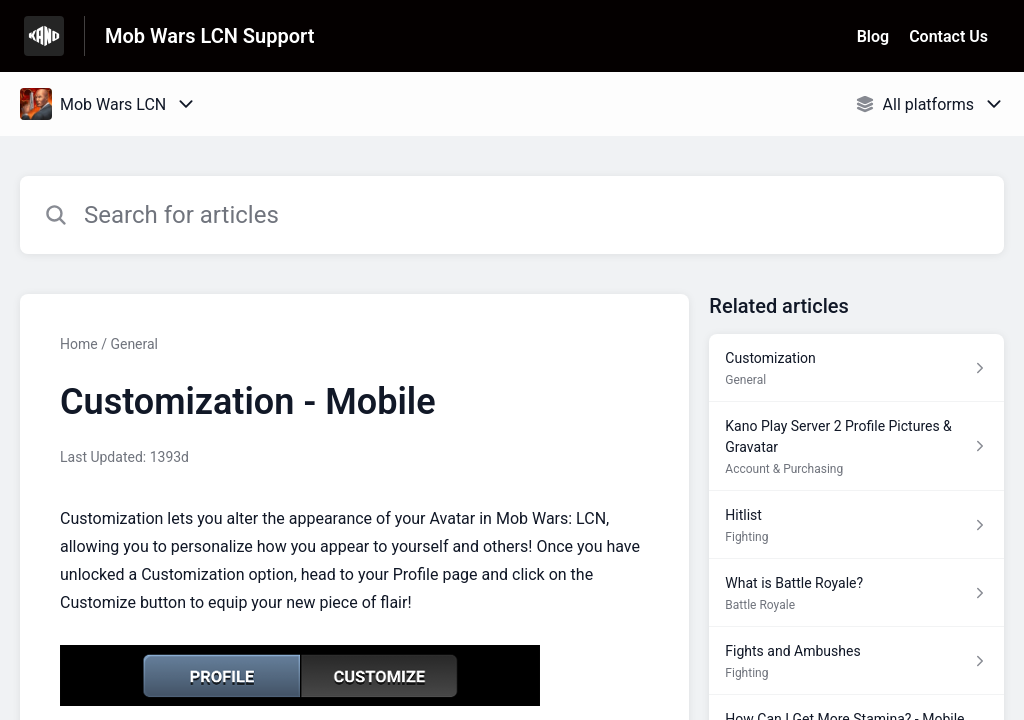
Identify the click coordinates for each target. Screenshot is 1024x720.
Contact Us (948, 36)
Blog (873, 36)
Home (79, 344)
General (134, 344)
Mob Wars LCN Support (209, 36)
